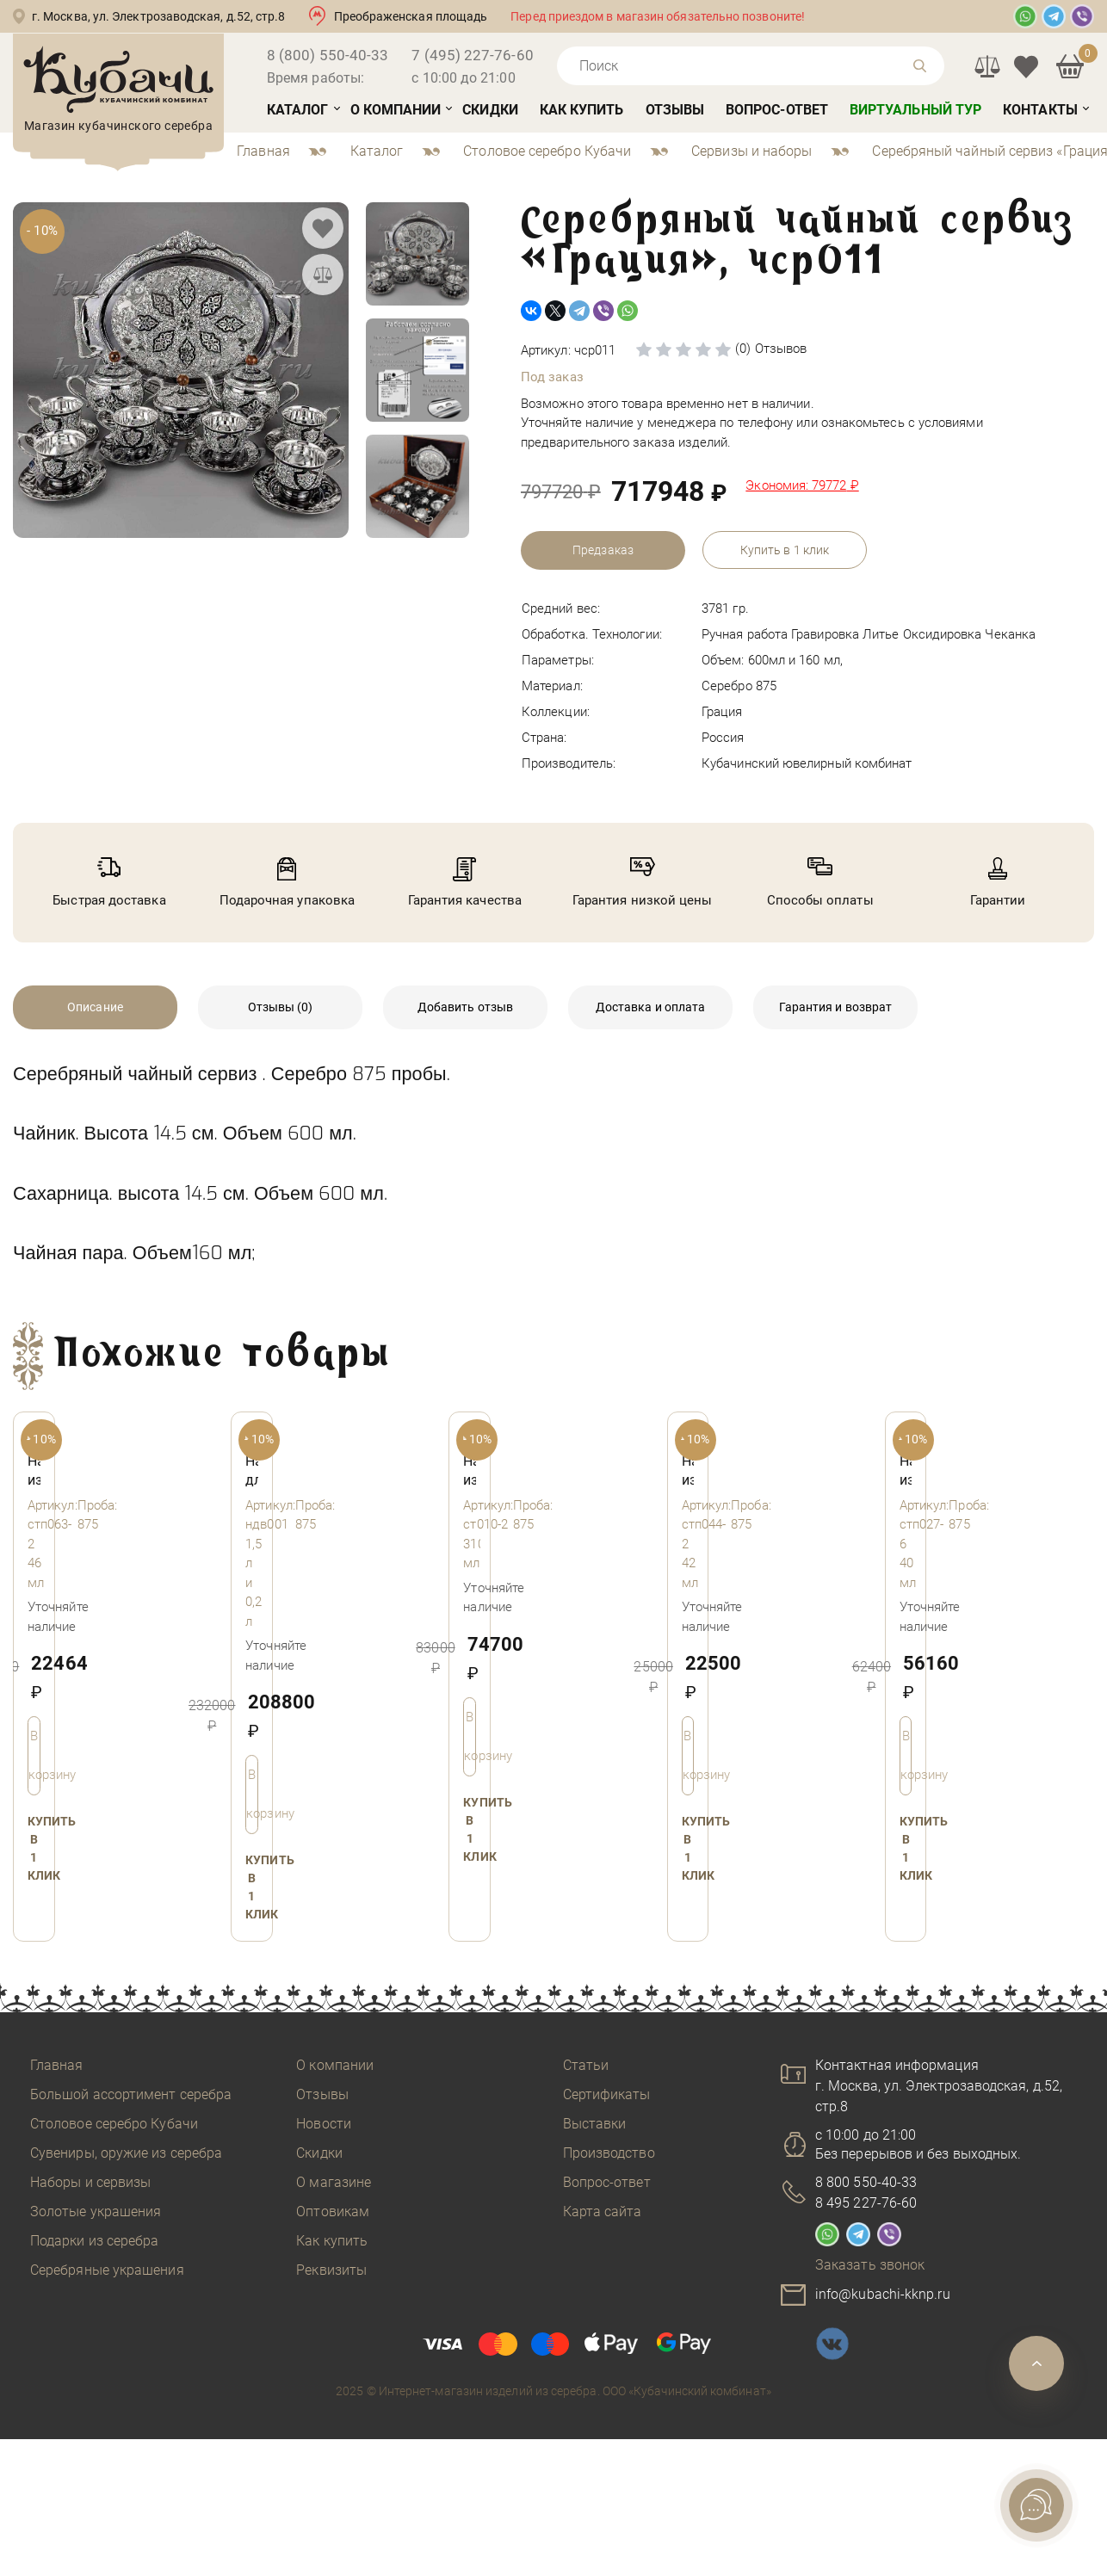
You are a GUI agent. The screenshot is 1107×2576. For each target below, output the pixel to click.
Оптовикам (332, 2211)
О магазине (333, 2182)
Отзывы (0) (280, 1007)
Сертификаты (607, 2094)
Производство (609, 2153)
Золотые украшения (95, 2211)
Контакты (1040, 110)
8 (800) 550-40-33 (327, 55)
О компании (396, 110)
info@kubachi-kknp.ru (882, 2294)
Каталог (298, 110)
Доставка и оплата (650, 1007)
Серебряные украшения (107, 2270)
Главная (56, 2065)
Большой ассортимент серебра (131, 2094)
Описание (95, 1007)
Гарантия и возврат (835, 1007)
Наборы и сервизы (90, 2182)
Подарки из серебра (94, 2241)
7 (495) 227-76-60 (472, 55)
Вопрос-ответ (777, 110)
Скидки (489, 110)
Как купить (582, 110)
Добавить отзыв (465, 1007)
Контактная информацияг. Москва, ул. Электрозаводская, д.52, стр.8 (938, 2086)
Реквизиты (331, 2270)
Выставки (595, 2124)
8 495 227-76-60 (866, 2203)
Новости (323, 2124)
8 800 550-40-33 (866, 2182)
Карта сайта (602, 2211)
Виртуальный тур (915, 110)
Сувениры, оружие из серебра (126, 2153)
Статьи (586, 2065)
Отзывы (675, 110)
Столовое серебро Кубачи (114, 2124)
